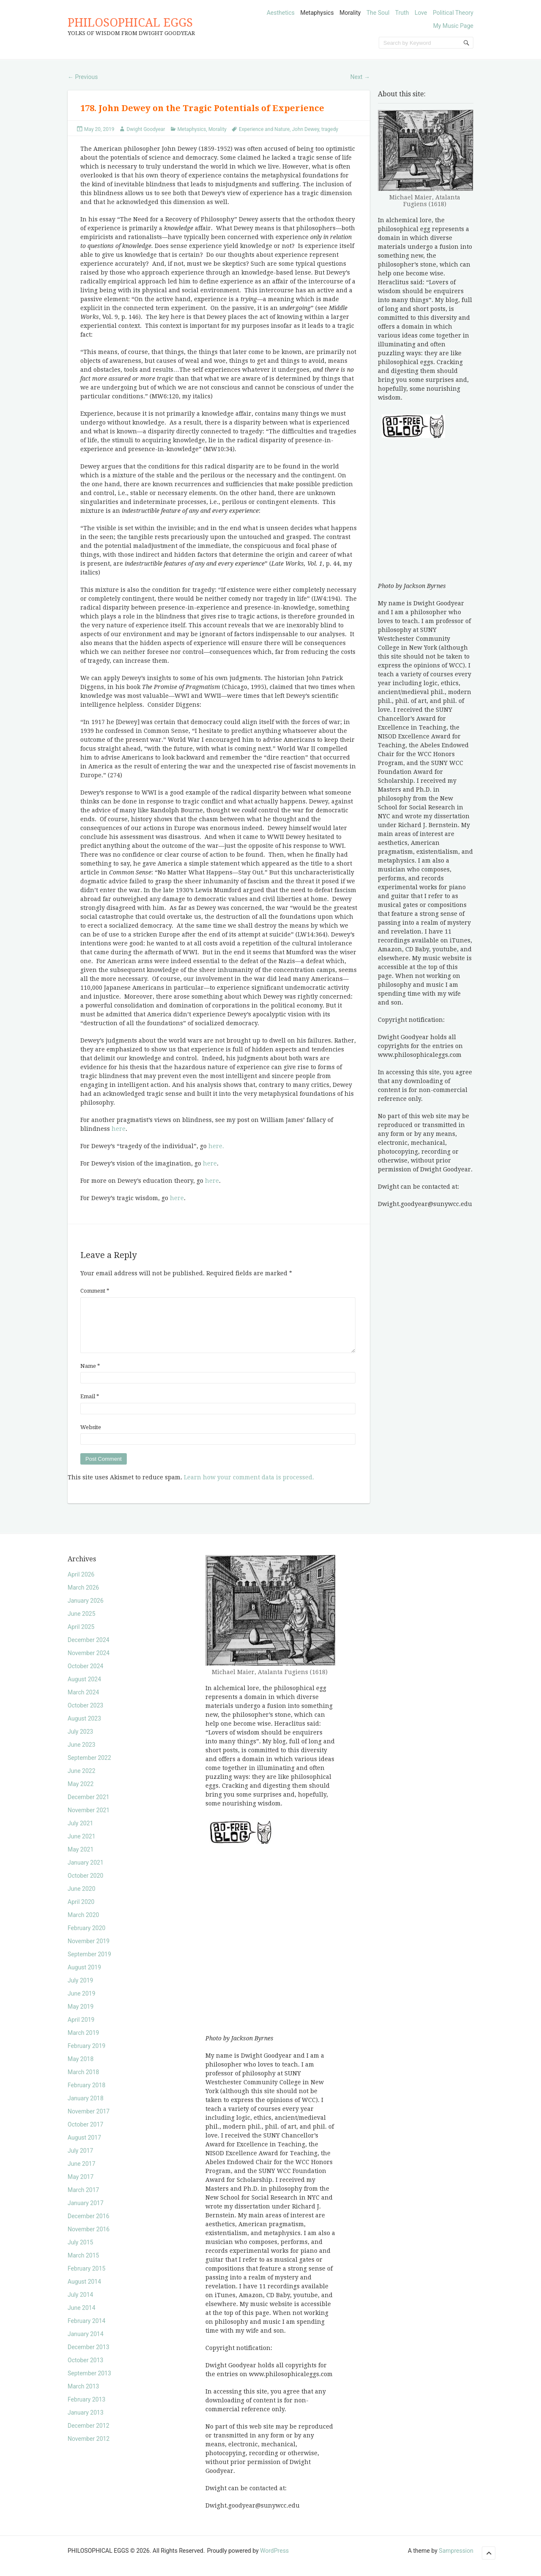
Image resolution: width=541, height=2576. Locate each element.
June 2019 (82, 2003)
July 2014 (80, 2304)
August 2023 (84, 1728)
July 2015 (80, 2252)
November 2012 (88, 2448)
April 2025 (81, 1637)
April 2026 (81, 1584)
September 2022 (89, 1768)
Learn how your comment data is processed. (249, 1487)
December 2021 (88, 1807)
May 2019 (80, 2016)
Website (90, 1437)
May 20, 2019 (99, 129)
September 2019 (89, 1964)
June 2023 (82, 1754)
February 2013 (86, 2409)
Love (421, 12)
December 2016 (88, 2226)
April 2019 (81, 2029)
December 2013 (88, 2357)
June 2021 (82, 1846)
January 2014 (86, 2344)
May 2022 (80, 1794)
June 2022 (82, 1781)
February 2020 (86, 1938)
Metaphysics (316, 12)
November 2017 (88, 2121)
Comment (94, 1291)
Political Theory (453, 12)
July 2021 (80, 1833)
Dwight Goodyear (145, 129)
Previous (83, 77)
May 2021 (80, 1859)
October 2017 (85, 2134)
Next (360, 77)
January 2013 (86, 2422)
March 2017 (83, 2200)
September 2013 (89, 2383)
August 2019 (84, 1977)
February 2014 (86, 2331)
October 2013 (85, 2370)
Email (89, 1406)
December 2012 (88, 2435)
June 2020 (82, 1898)
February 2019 (86, 2056)
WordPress (274, 2560)
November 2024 (88, 1663)
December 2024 (88, 1650)
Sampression (456, 2560)
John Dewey (305, 129)
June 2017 (82, 2173)
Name (90, 1376)
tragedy (329, 129)
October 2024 (85, 1676)
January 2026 (86, 1610)
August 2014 (84, 2291)
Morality (350, 12)
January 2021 (86, 1872)
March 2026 (83, 1597)
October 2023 (85, 1715)
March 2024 (83, 1702)
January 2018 (86, 2108)
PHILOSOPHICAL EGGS (130, 22)
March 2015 (83, 2265)
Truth (402, 12)
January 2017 (86, 2213)
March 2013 (83, 2396)
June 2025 (82, 1623)
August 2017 (84, 2147)
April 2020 (81, 1912)
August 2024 (84, 1689)
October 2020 (85, 1885)
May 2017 (80, 2187)
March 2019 (83, 2043)
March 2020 (83, 1925)
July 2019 (80, 1990)
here (118, 1128)
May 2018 (80, 2069)
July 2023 (80, 1741)
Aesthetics (281, 12)
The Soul (377, 12)
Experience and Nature (264, 129)
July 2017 (80, 2160)
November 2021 (88, 1820)
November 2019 (88, 1951)
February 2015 (86, 2278)
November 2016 (88, 2239)
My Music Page (453, 25)
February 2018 (86, 2095)
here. (216, 1146)
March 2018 (83, 2082)
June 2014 (82, 2318)
